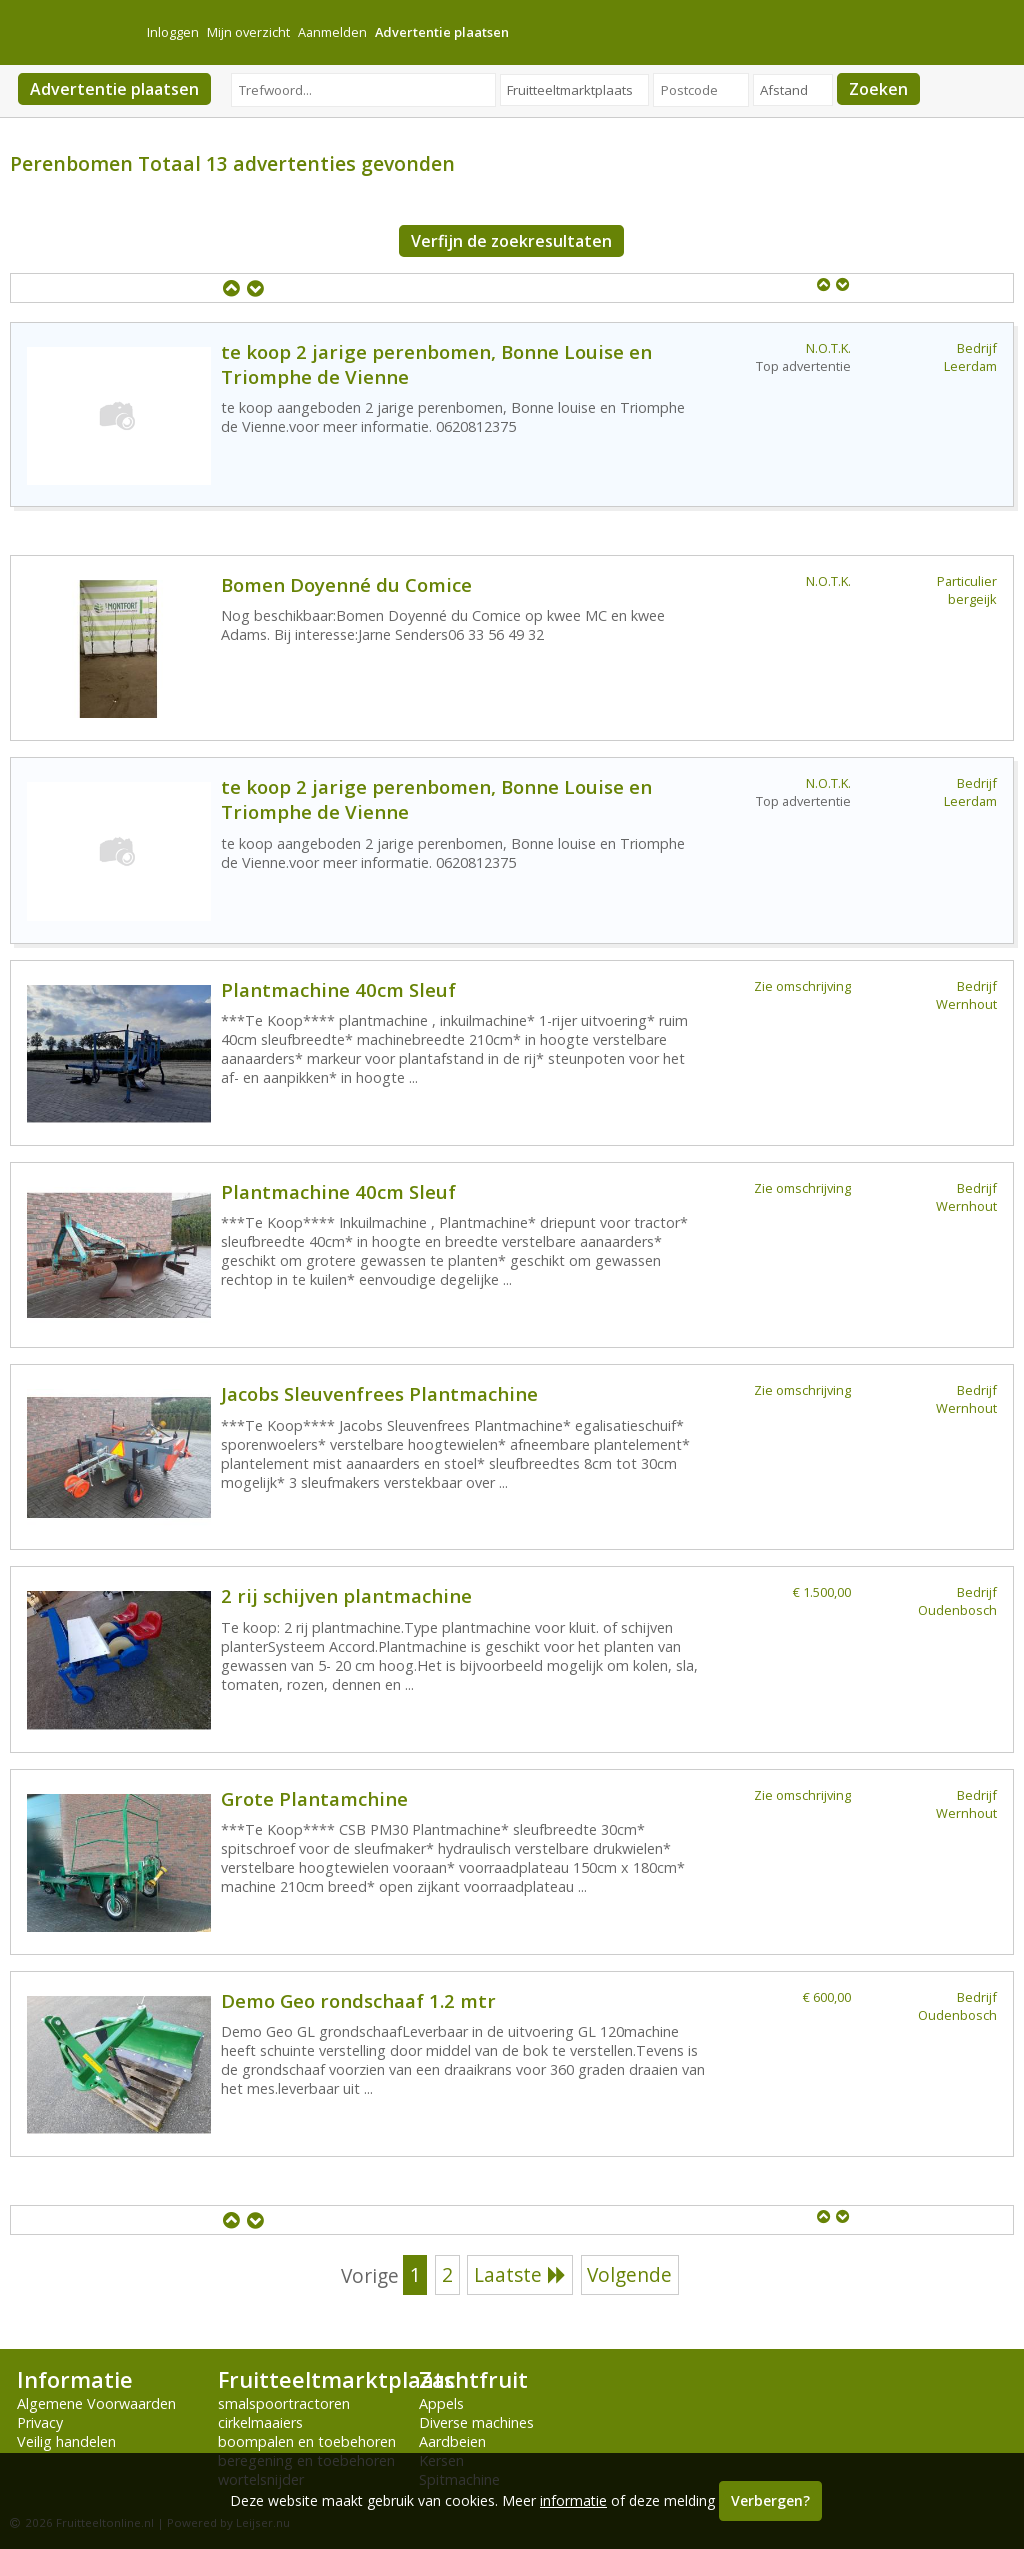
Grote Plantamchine (314, 1798)
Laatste (520, 2274)
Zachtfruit (473, 2379)
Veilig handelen (66, 2441)
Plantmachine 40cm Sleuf (338, 989)
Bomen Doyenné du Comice (346, 584)
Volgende (629, 2274)
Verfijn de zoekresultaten (511, 241)
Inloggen (173, 32)
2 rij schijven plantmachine (346, 1595)
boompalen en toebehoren (307, 2441)
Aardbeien (452, 2441)
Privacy (40, 2422)
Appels (441, 2403)
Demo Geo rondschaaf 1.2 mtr (358, 2000)
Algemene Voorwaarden (96, 2403)
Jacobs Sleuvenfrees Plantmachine (379, 1393)
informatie (573, 2500)
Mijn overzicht (248, 32)
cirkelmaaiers (260, 2422)
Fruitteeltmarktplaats (336, 2379)
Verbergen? (770, 2500)
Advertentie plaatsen (114, 89)
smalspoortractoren (284, 2403)
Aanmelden (332, 32)
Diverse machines (476, 2422)
